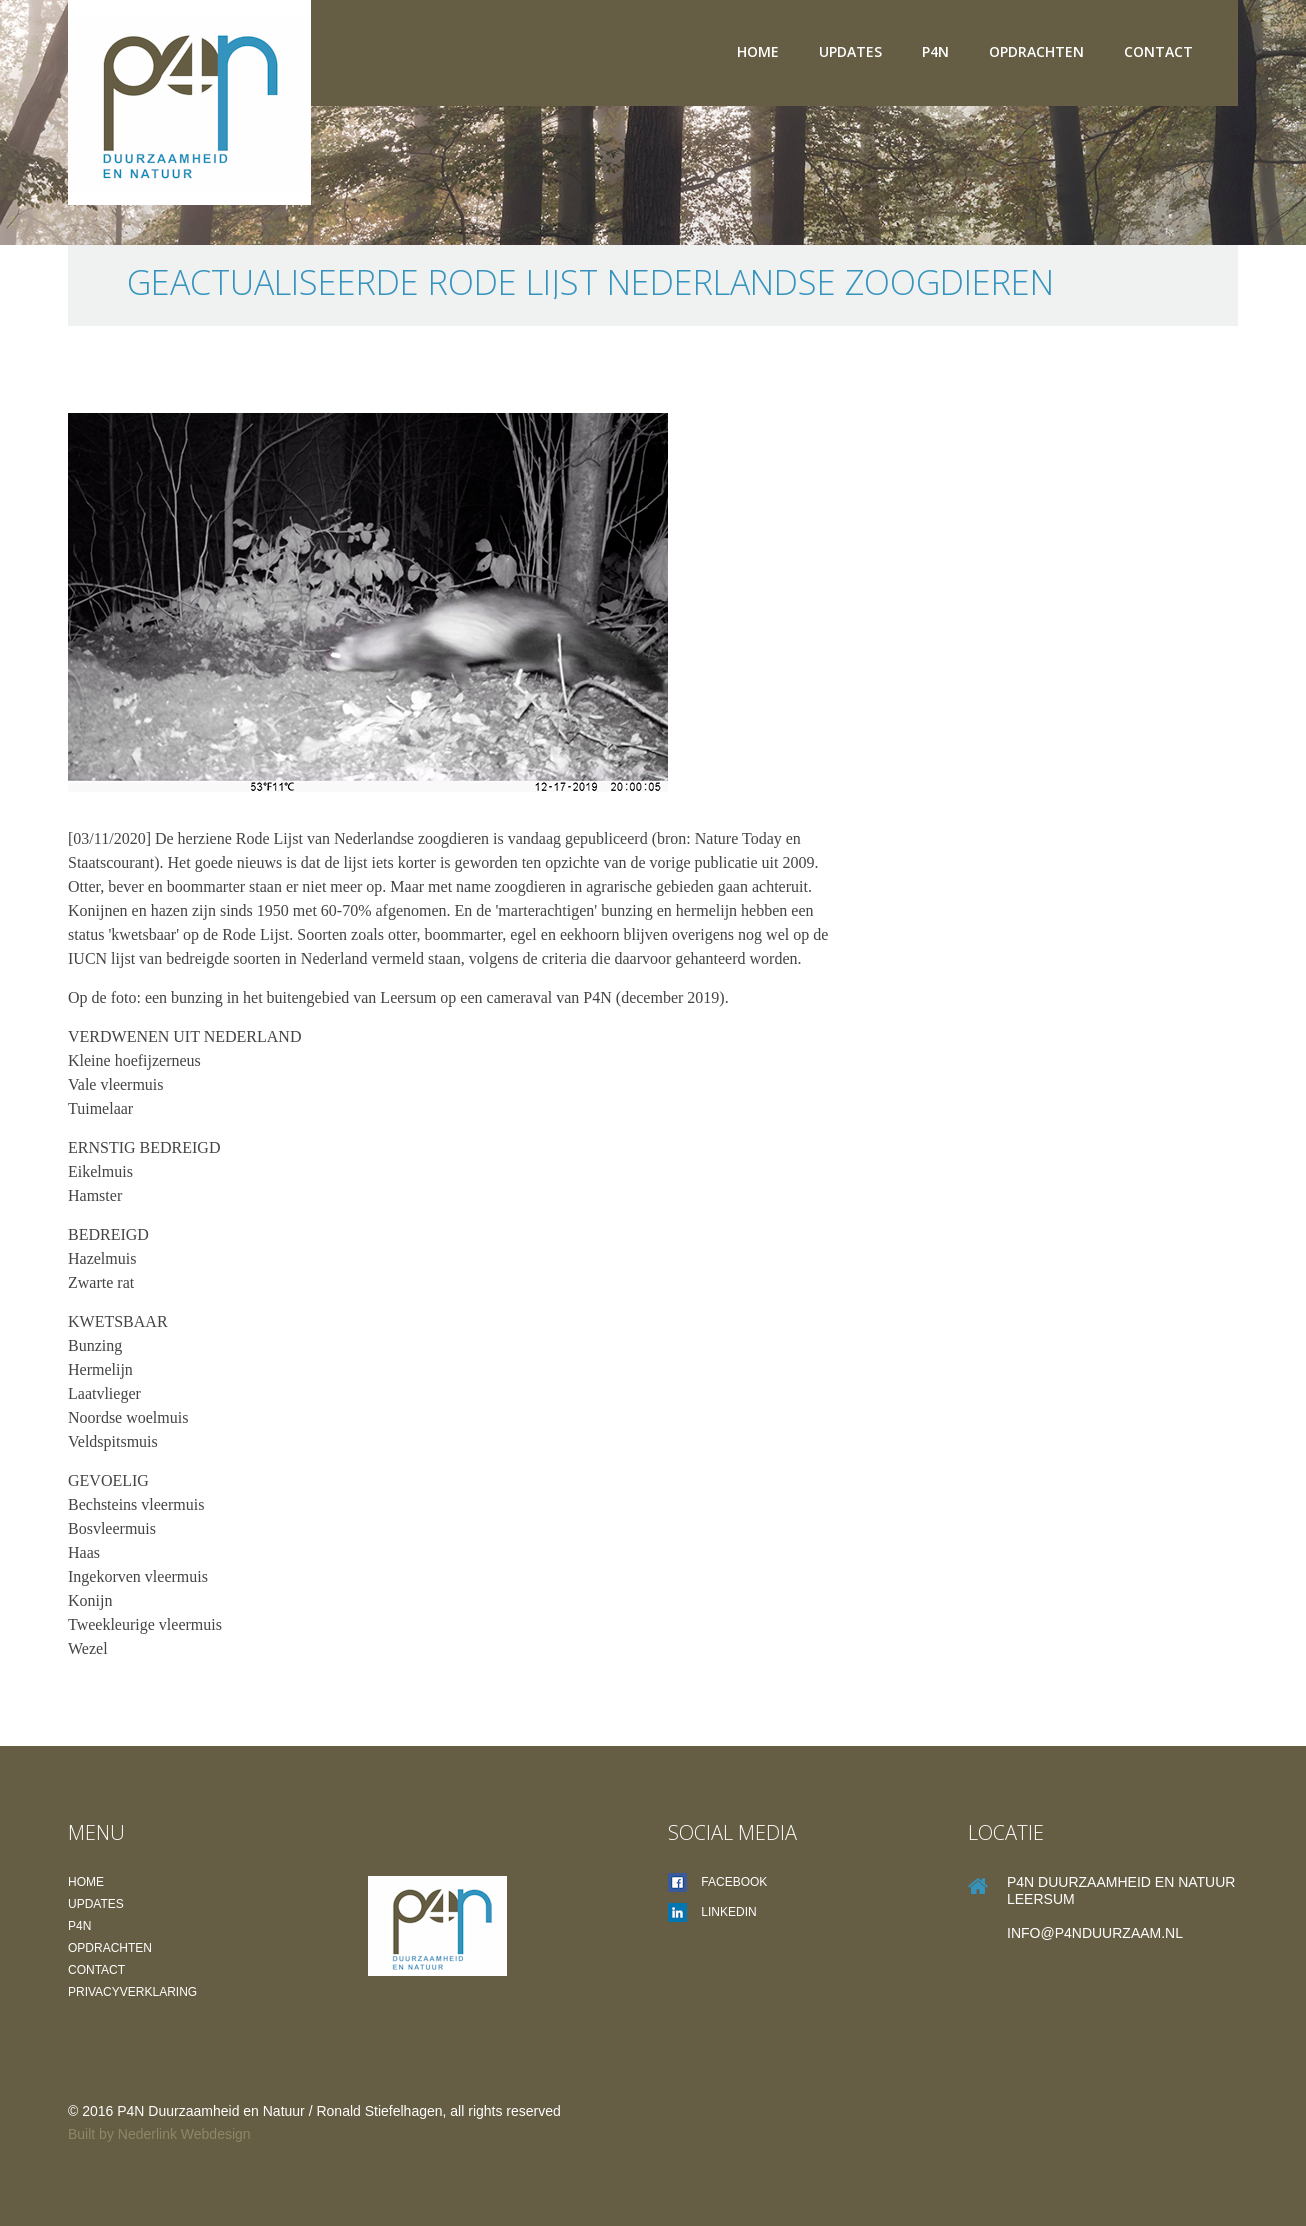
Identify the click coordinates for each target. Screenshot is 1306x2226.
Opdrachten (1036, 51)
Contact (1158, 51)
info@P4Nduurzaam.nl (1095, 1933)
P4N (935, 51)
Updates (850, 51)
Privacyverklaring (132, 1992)
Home (758, 51)
